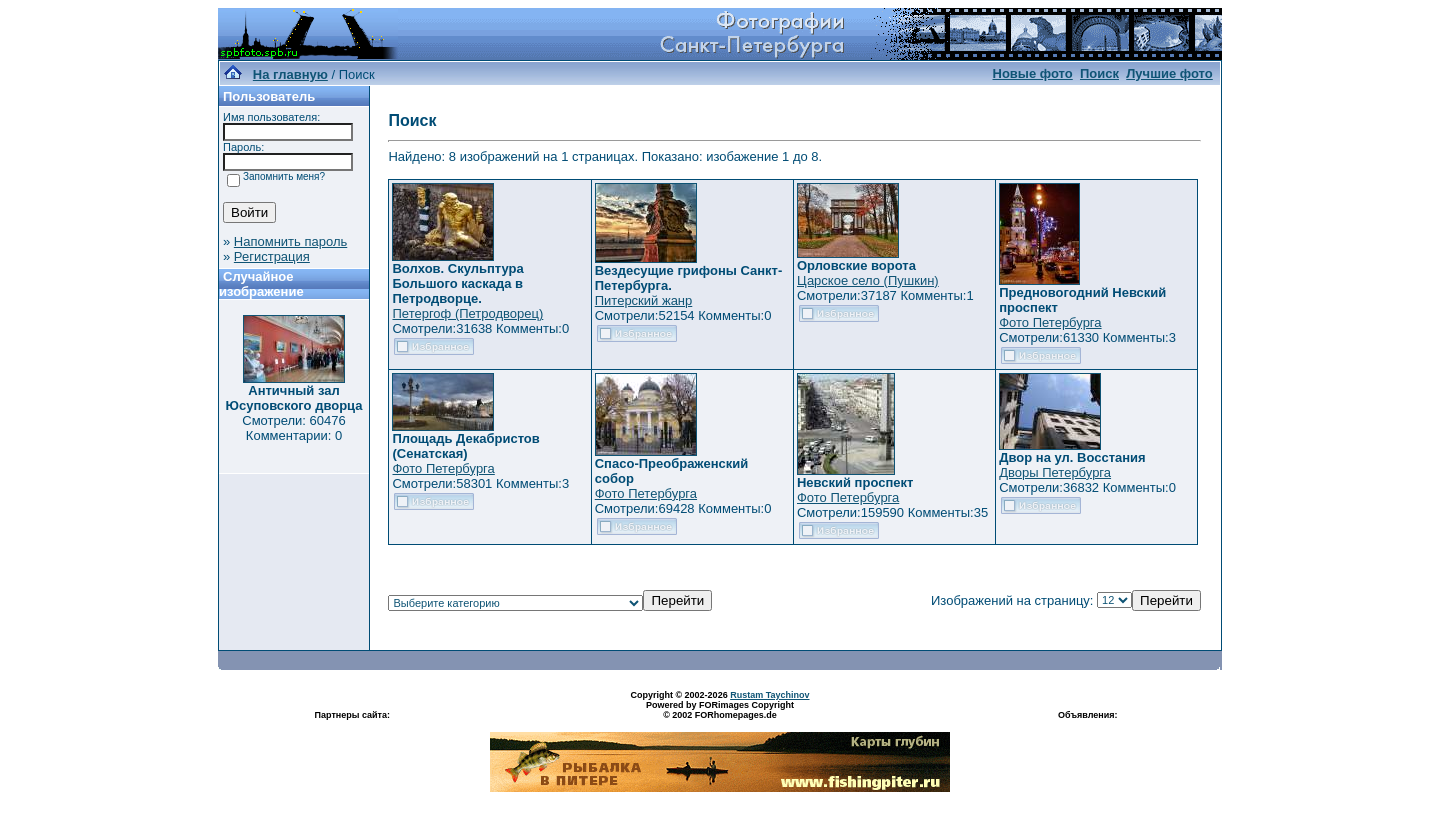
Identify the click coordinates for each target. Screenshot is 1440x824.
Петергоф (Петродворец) (467, 313)
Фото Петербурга (1050, 322)
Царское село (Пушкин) (868, 280)
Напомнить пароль (290, 241)
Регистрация (272, 256)
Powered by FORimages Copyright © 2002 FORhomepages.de (720, 710)
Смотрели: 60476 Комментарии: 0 (293, 428)
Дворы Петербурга (1055, 472)
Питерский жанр (644, 300)
